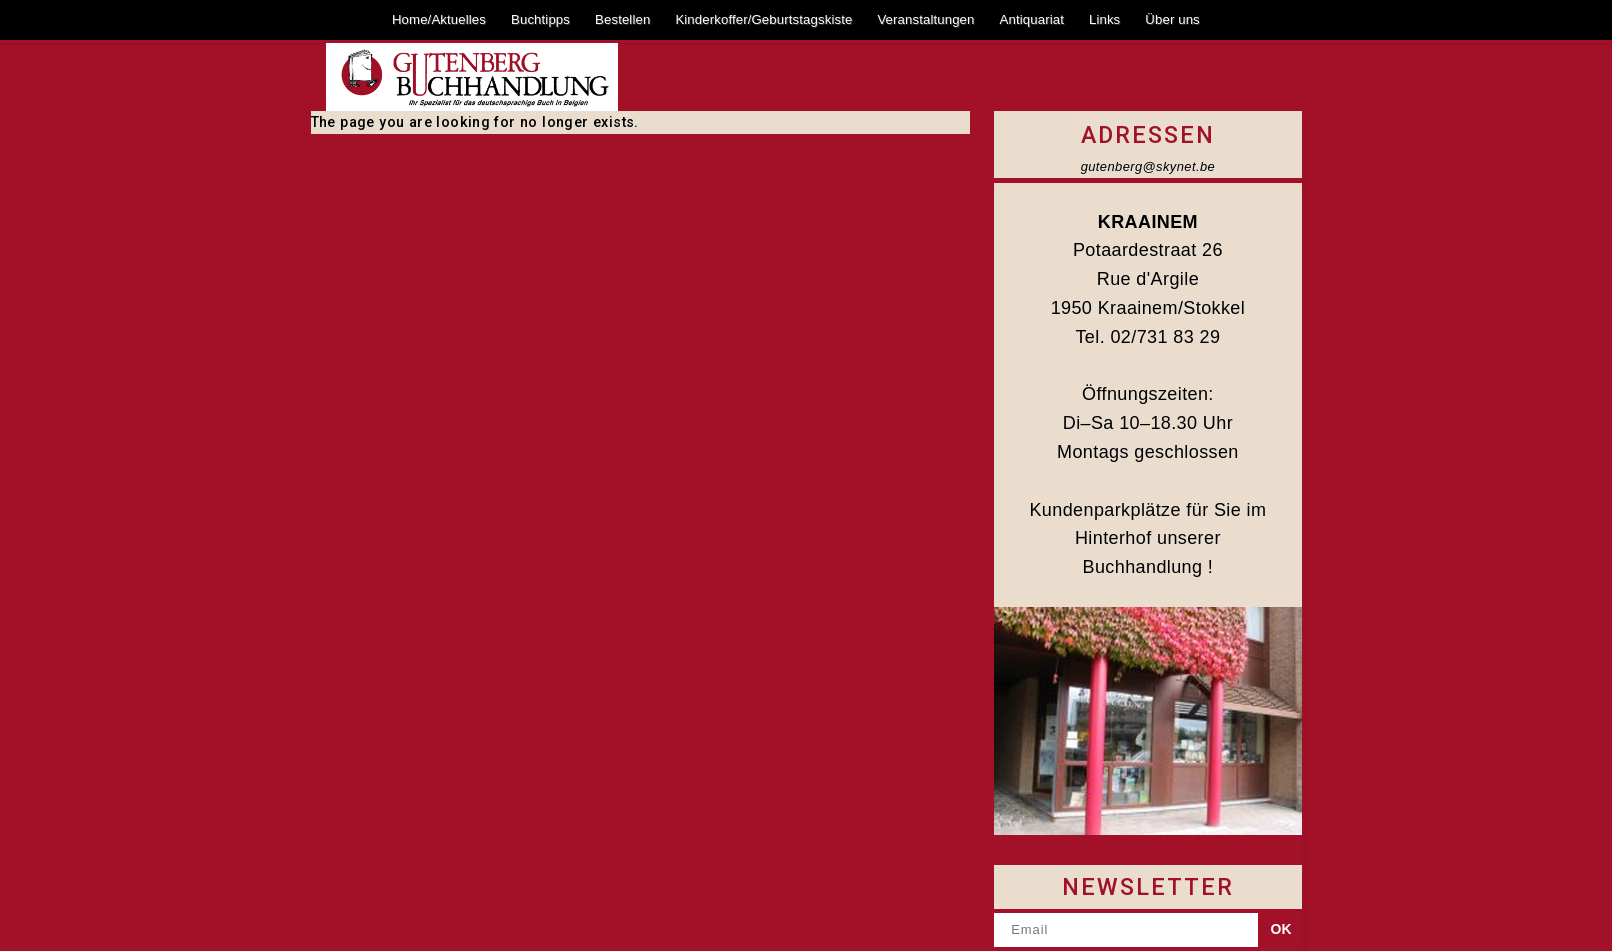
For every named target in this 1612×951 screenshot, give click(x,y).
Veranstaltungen (925, 19)
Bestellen (622, 19)
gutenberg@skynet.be (1148, 166)
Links (1104, 19)
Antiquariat (1032, 19)
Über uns (1172, 19)
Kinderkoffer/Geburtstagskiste (763, 19)
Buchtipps (540, 19)
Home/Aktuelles (439, 19)
